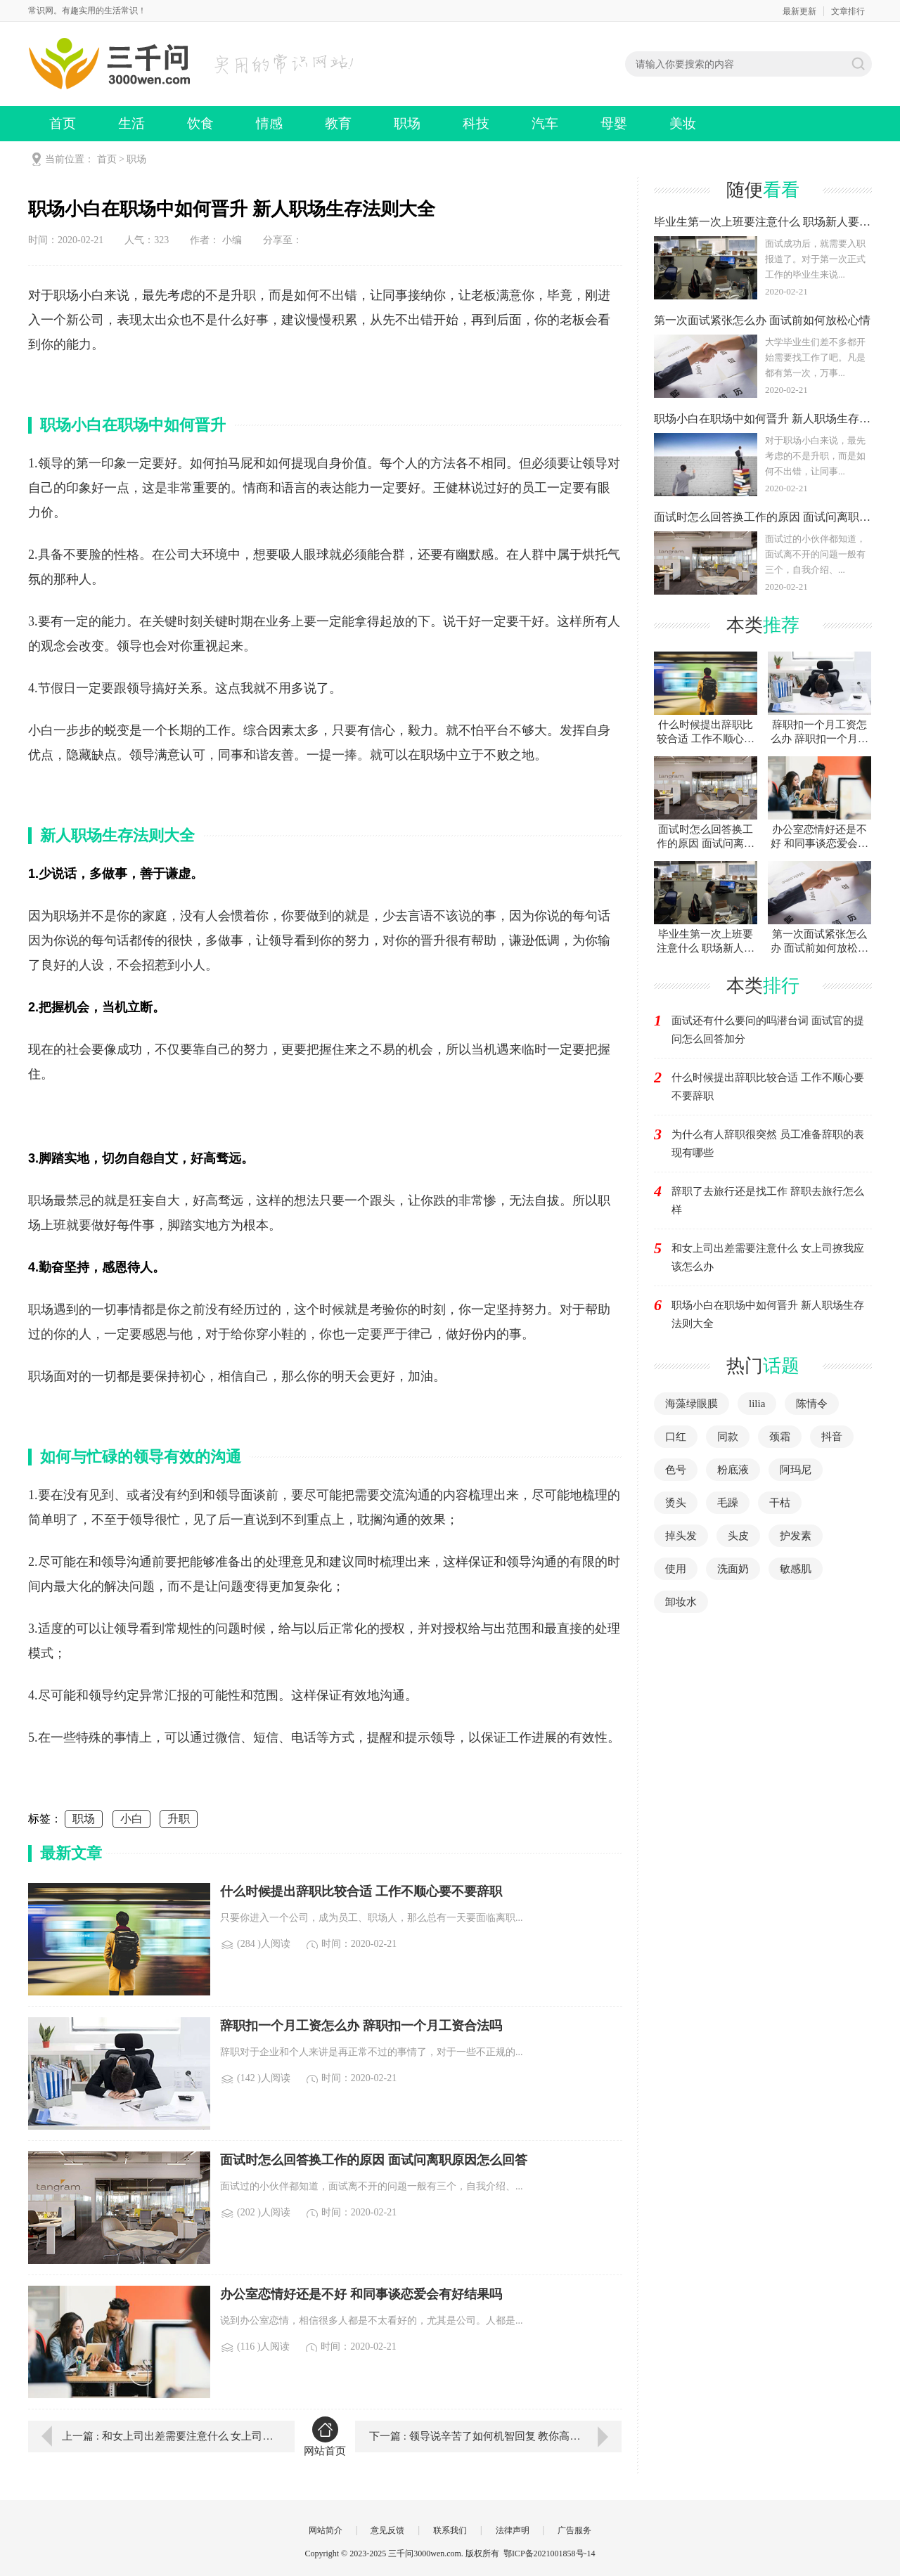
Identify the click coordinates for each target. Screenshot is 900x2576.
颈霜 (779, 1436)
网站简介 (325, 2530)
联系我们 (450, 2530)
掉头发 (681, 1535)
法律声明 (512, 2530)
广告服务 (574, 2530)
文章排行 (848, 11)
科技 (476, 123)
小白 (131, 1819)
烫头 (675, 1502)
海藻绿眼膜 (691, 1403)
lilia (757, 1403)
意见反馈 (387, 2530)
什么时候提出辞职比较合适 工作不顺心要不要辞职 (767, 1086)
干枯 (779, 1502)
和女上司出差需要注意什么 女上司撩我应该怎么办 (767, 1257)
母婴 (613, 123)
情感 (269, 123)
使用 (675, 1568)
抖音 (831, 1436)
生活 (131, 123)
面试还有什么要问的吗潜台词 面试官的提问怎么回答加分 (767, 1029)
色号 (675, 1469)
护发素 (795, 1535)
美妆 (682, 123)
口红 (675, 1436)
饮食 (200, 123)
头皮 (738, 1535)
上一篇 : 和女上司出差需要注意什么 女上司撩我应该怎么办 (168, 2436)
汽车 (545, 123)
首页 (62, 123)
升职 (178, 1819)
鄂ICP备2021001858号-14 (549, 2553)
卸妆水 (681, 1601)
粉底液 (733, 1469)
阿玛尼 (795, 1469)
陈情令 (812, 1403)
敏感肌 (795, 1568)
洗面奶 (733, 1568)
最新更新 (799, 11)
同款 (727, 1436)
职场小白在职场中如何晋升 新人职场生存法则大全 (767, 1314)
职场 (407, 123)
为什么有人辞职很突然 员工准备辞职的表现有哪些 (767, 1143)
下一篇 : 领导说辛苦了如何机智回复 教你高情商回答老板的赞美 (495, 2436)
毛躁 (727, 1502)
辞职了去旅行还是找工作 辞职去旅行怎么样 (767, 1200)
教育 (338, 123)
